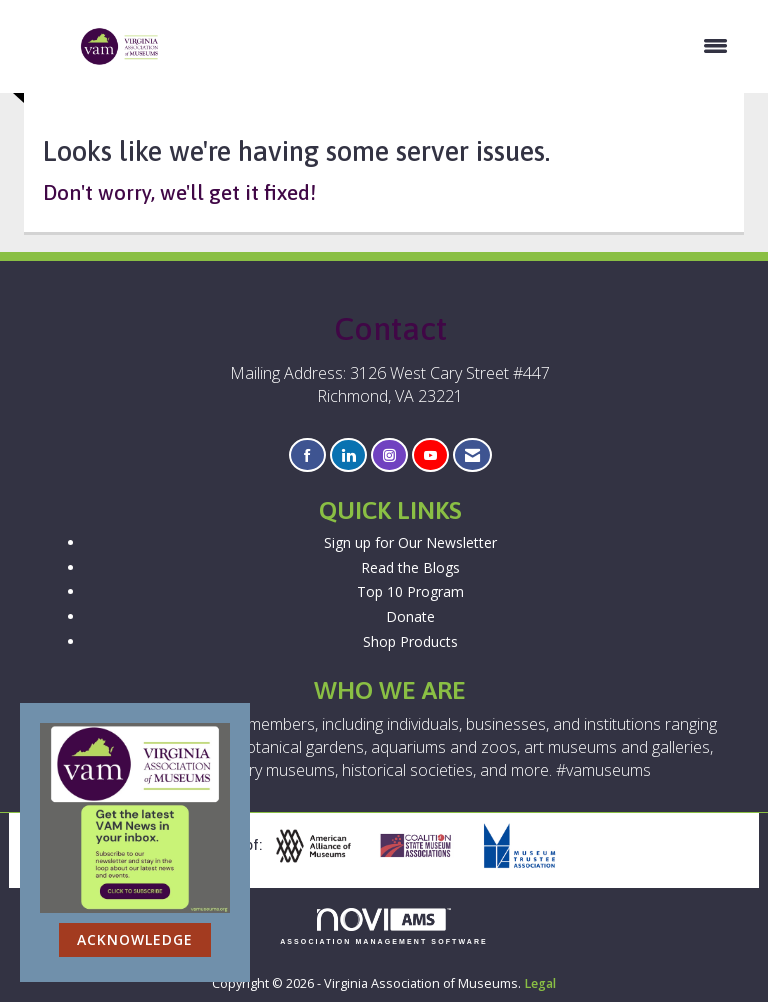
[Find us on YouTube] (430, 455)
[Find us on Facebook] (307, 455)
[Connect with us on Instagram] (389, 455)
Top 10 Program (410, 591)
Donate (410, 616)
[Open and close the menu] (454, 46)
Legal (540, 983)
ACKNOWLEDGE (135, 939)
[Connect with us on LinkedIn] (348, 455)
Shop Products (410, 641)
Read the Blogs (410, 567)
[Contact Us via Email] (472, 455)
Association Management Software (384, 926)
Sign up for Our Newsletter (410, 542)
